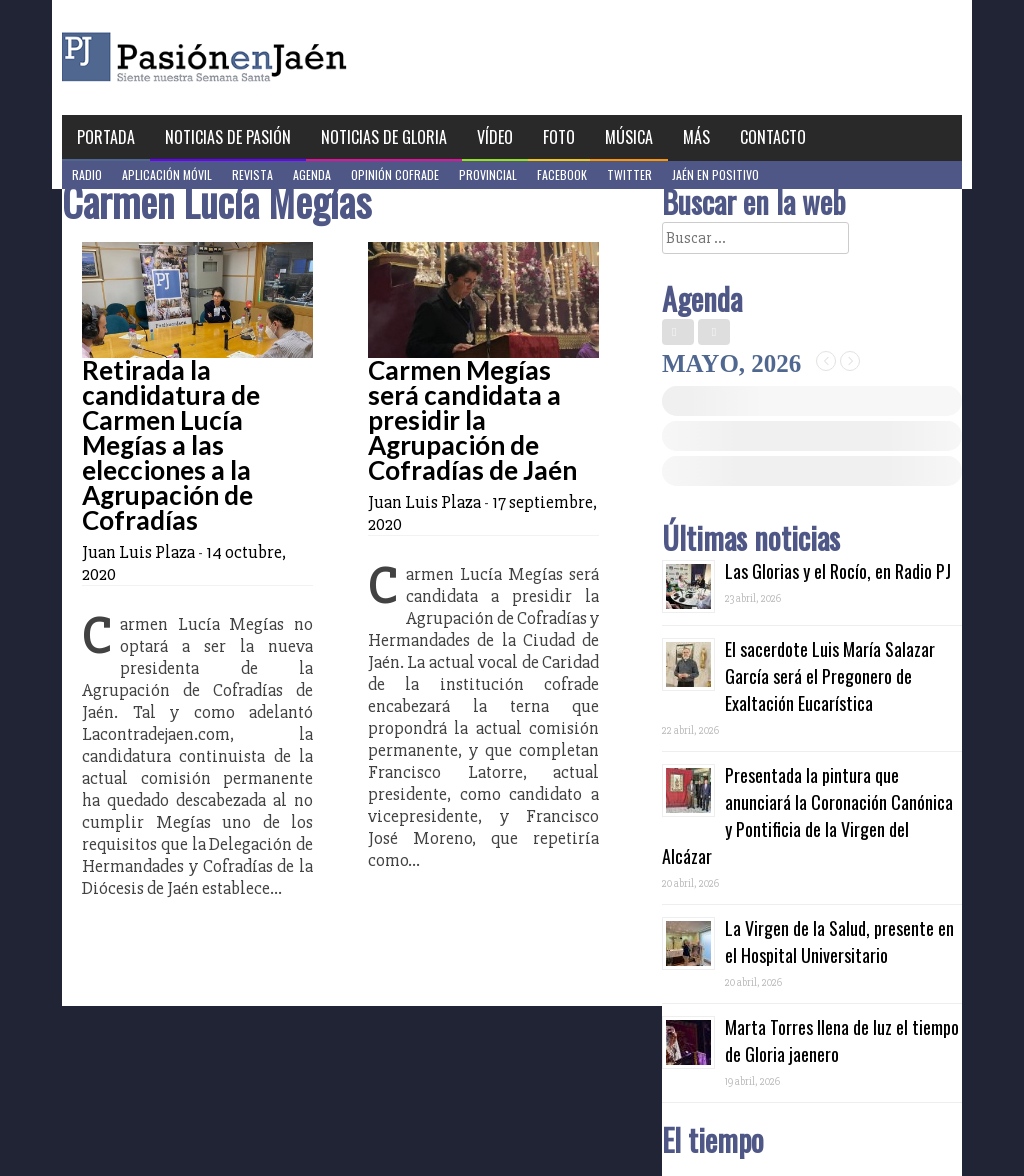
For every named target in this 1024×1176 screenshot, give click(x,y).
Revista (252, 174)
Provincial (488, 174)
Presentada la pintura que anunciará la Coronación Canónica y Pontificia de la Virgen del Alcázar (807, 815)
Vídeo (495, 137)
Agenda (312, 174)
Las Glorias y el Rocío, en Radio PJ (838, 571)
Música (629, 137)
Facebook (562, 174)
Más (696, 137)
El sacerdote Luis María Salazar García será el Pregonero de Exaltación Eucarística (830, 676)
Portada (106, 137)
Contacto (773, 137)
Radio (87, 174)
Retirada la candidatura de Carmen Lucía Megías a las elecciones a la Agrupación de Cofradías (171, 445)
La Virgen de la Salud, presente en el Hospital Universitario (839, 941)
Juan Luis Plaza (138, 552)
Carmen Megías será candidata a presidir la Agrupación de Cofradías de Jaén (472, 420)
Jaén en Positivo (715, 174)
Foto (559, 137)
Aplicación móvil (167, 174)
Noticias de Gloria (384, 137)
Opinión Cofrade (395, 174)
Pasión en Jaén (258, 57)
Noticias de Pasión (228, 137)
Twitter (629, 174)
